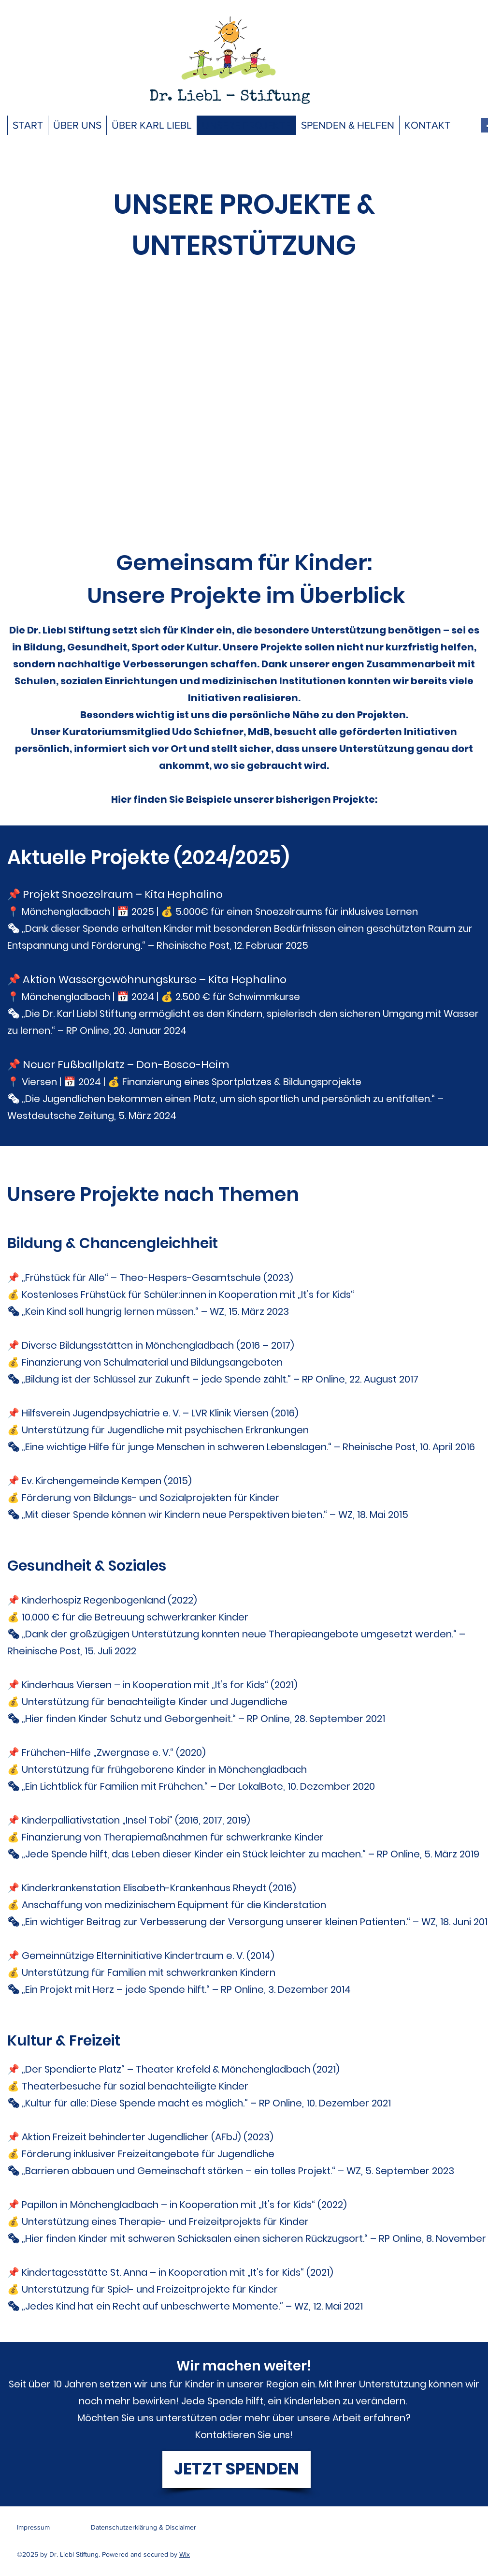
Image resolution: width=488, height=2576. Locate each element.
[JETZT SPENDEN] (236, 2469)
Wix (184, 2554)
